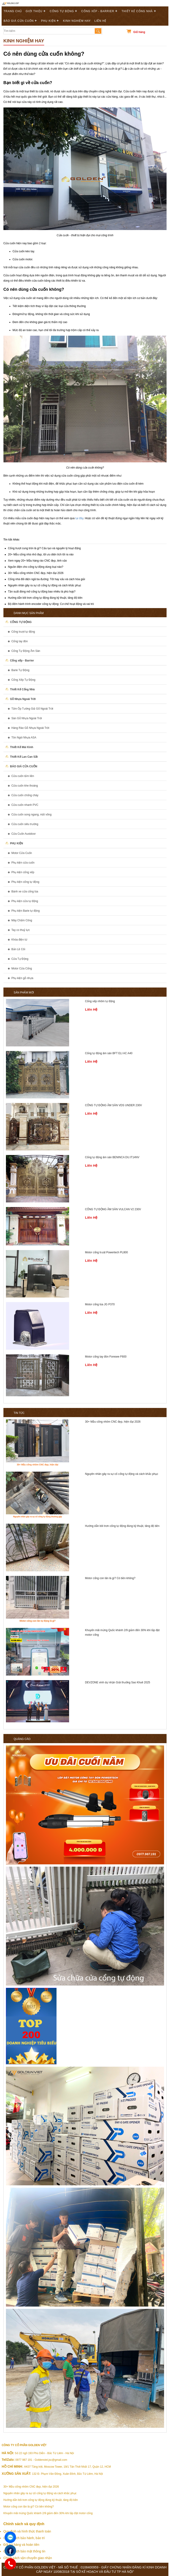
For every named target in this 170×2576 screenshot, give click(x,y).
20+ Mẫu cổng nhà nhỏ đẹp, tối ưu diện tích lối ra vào (41, 554)
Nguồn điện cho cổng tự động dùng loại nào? (35, 566)
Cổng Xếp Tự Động (21, 679)
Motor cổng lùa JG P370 (100, 1304)
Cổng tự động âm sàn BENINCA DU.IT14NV (112, 1157)
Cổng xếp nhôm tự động (100, 1001)
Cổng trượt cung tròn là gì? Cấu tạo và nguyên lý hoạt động (44, 548)
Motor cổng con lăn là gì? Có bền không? (110, 1578)
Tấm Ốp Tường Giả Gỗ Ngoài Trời (30, 708)
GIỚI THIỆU (34, 11)
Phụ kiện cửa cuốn (21, 862)
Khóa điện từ (17, 939)
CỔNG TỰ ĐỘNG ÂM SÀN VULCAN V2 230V (113, 1209)
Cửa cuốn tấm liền (21, 776)
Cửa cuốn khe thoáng (23, 785)
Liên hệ (100, 20)
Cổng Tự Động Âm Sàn (24, 651)
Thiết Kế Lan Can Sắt (22, 756)
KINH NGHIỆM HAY (77, 20)
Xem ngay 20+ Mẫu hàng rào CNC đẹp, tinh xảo (37, 560)
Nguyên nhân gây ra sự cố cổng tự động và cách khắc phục (44, 585)
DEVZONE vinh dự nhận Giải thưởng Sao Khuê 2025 (117, 1682)
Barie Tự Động (19, 670)
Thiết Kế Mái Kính (19, 747)
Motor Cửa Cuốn (20, 853)
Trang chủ (12, 11)
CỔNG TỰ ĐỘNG (62, 11)
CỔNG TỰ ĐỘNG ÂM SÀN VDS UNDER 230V (113, 1105)
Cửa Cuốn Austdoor (22, 833)
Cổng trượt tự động (21, 631)
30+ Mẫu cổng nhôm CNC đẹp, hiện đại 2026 (36, 573)
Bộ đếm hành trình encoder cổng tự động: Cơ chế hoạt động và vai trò (51, 604)
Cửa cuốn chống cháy (23, 795)
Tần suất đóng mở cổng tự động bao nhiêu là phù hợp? (42, 591)
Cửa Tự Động (18, 958)
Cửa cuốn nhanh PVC (23, 805)
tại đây (79, 518)
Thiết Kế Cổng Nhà (137, 11)
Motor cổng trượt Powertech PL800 (106, 1252)
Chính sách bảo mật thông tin (24, 2551)
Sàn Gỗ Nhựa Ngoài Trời (25, 718)
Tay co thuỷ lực (19, 930)
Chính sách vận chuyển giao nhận (27, 2558)
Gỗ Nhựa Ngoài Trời (21, 699)
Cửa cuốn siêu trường (23, 824)
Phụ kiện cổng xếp (21, 872)
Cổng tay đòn (18, 641)
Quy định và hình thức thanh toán (27, 2531)
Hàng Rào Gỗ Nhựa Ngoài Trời (28, 728)
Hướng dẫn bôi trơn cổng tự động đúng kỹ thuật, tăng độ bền (45, 597)
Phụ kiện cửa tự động (23, 901)
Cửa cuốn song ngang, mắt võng (29, 814)
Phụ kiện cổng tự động (23, 881)
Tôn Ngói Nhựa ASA (22, 737)
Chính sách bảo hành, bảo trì (24, 2538)
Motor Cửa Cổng (20, 968)
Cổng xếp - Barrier (97, 11)
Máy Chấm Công (20, 920)
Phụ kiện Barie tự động (24, 910)
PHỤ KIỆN (48, 20)
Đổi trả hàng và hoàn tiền (21, 2544)
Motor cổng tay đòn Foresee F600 (106, 1356)
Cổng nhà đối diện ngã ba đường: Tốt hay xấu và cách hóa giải (46, 579)
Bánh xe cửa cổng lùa (23, 891)
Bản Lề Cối (16, 949)
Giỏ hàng (139, 32)
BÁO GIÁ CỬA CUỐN (18, 20)
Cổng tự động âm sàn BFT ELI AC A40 (108, 1053)
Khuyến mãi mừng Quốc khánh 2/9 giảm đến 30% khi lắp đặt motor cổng (48, 2513)
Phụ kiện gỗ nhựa (20, 978)
